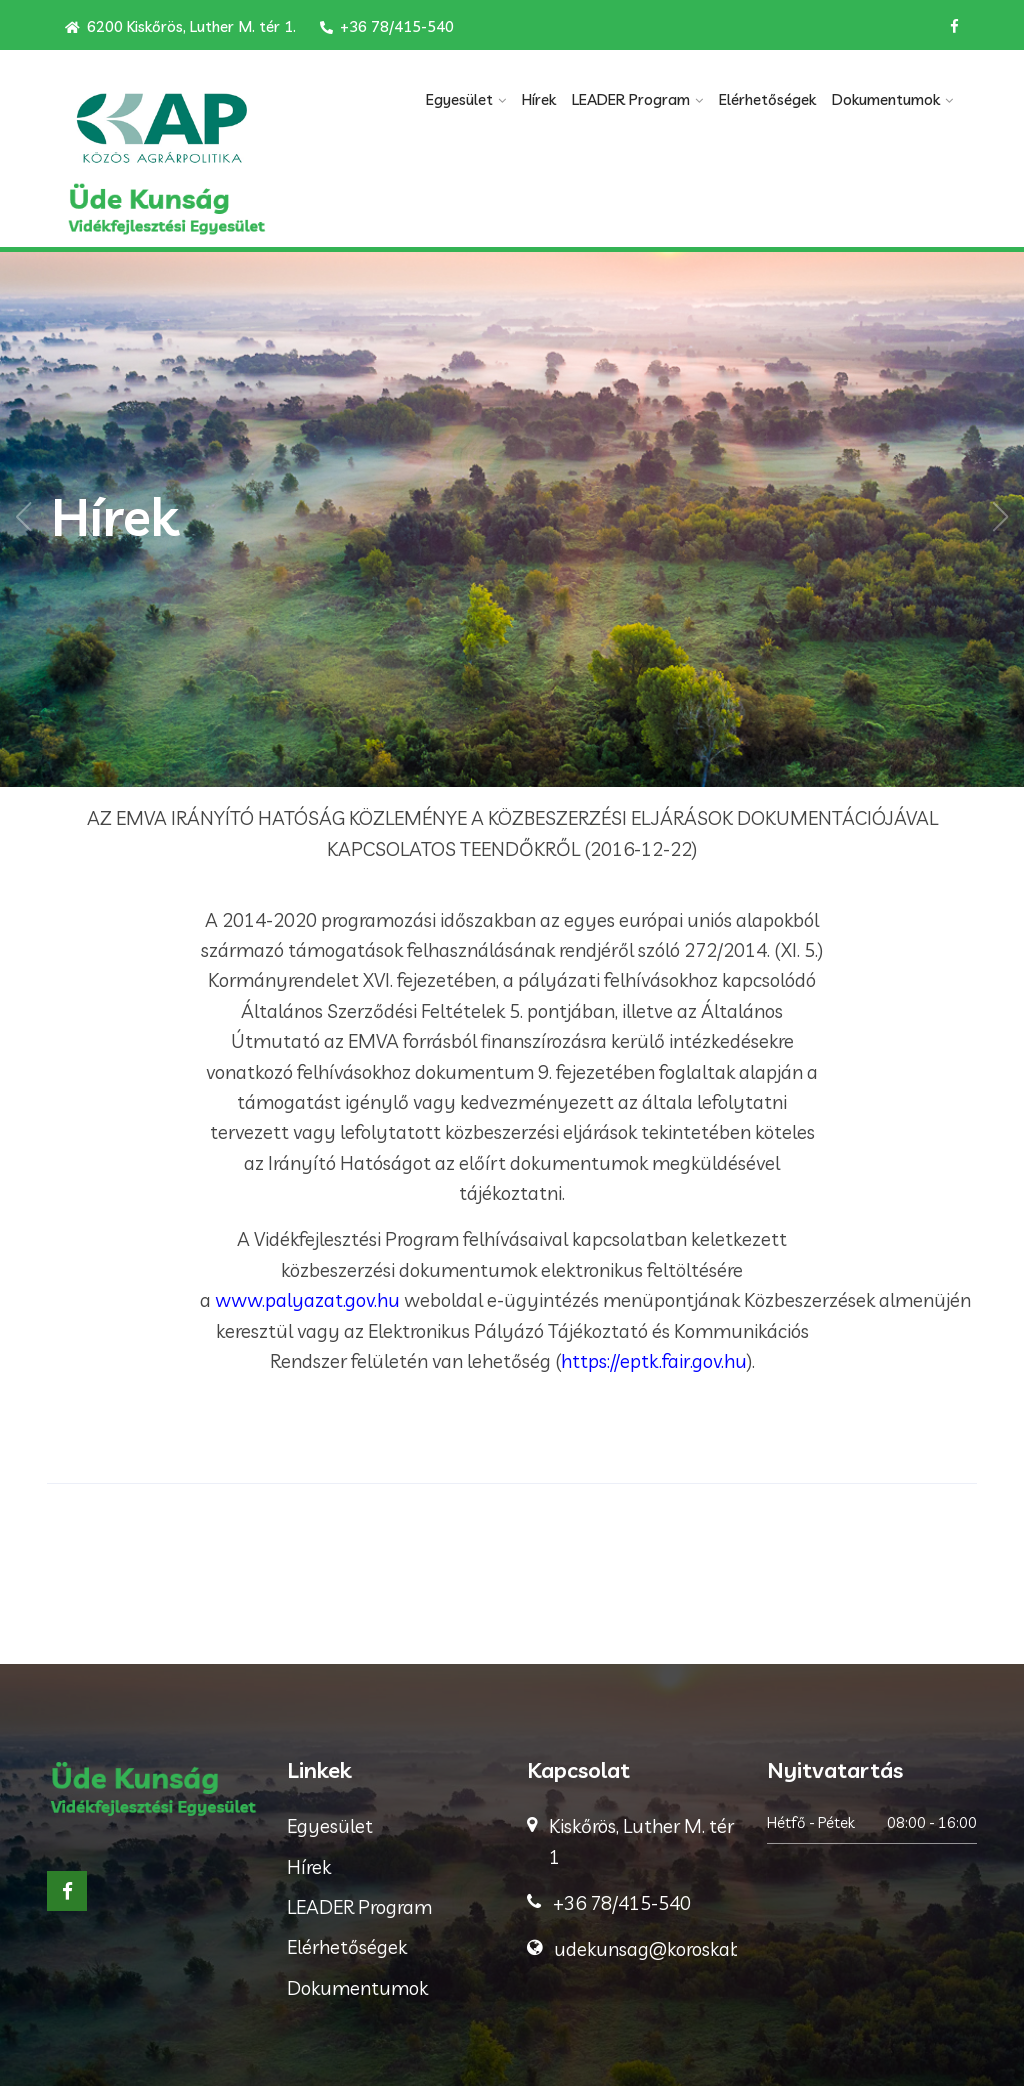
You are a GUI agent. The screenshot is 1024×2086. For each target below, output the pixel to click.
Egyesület (459, 99)
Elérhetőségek (767, 99)
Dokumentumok (886, 99)
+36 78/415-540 (387, 26)
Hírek (539, 99)
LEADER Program (631, 99)
